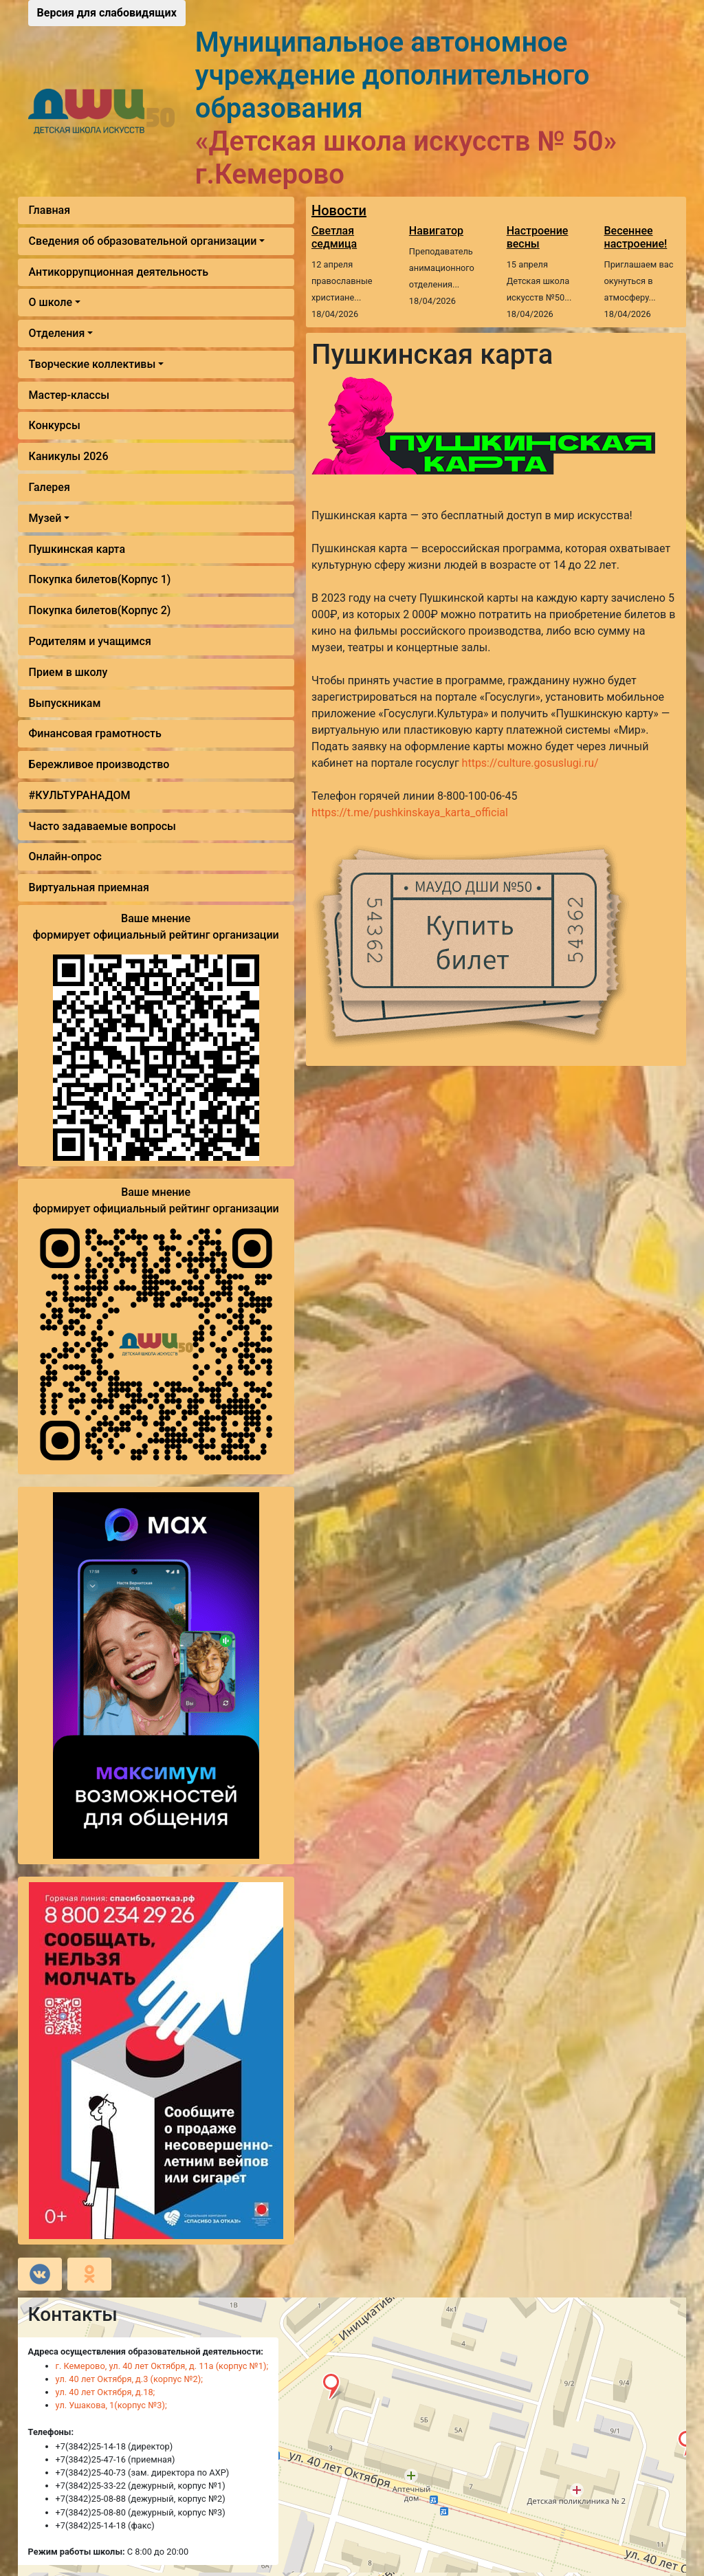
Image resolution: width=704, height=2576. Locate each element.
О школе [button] (50, 302)
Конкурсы (54, 425)
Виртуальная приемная (89, 887)
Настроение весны (538, 237)
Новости (338, 210)
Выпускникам (65, 703)
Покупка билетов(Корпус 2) (100, 610)
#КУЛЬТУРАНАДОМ (80, 795)
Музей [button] (45, 518)
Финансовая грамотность (95, 733)
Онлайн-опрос (65, 856)
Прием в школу (68, 672)
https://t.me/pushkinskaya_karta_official (409, 812)
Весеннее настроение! (636, 237)
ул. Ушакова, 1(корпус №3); (111, 2405)
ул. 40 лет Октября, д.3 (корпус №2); (129, 2379)
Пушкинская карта (77, 549)
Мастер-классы (69, 395)
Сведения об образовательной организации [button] (143, 241)
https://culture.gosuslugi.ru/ (530, 762)
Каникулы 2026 (69, 456)
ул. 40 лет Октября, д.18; (105, 2392)
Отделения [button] (57, 333)
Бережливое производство (99, 764)
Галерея (49, 487)
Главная (50, 210)
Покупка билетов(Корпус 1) (100, 579)
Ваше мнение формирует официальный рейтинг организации (155, 926)
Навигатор (436, 230)
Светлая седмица (334, 237)
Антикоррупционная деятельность (118, 272)
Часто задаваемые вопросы (102, 826)
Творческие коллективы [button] (92, 364)
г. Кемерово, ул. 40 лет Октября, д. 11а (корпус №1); (162, 2366)
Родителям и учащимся (90, 641)
